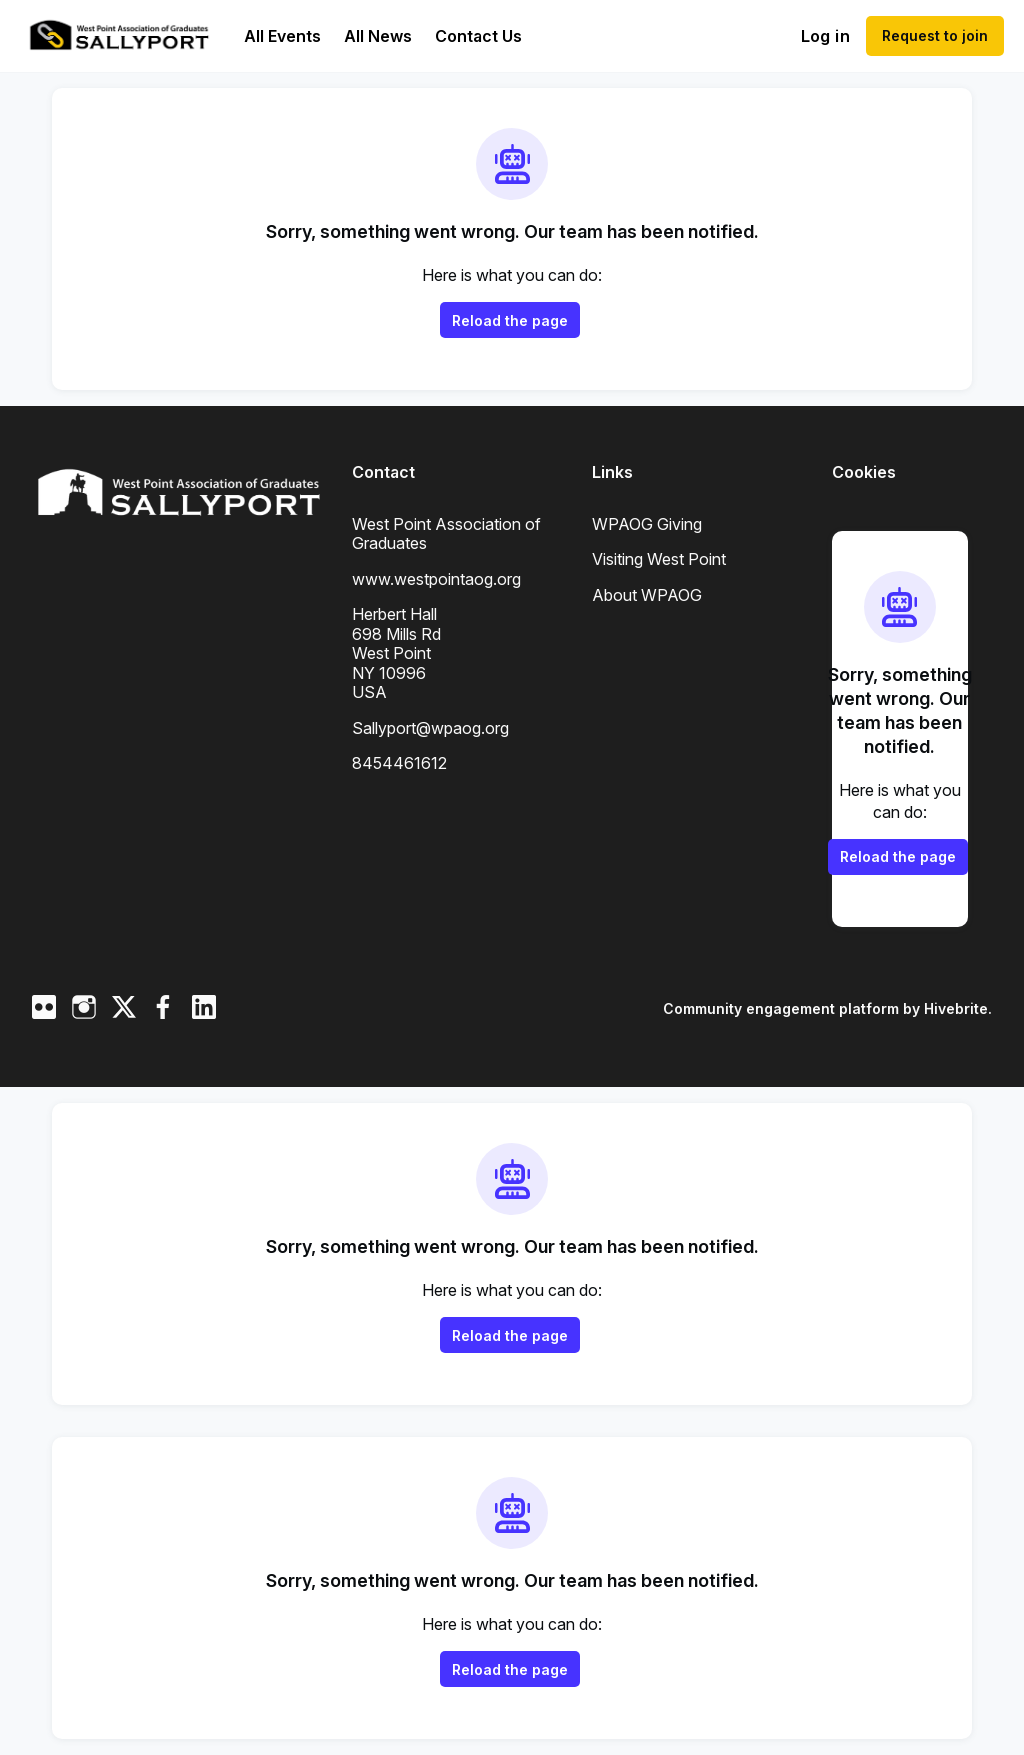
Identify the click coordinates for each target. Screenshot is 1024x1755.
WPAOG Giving (647, 524)
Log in (825, 36)
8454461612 (399, 763)
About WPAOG (647, 595)
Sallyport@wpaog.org (430, 728)
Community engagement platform (781, 1008)
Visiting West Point (659, 559)
